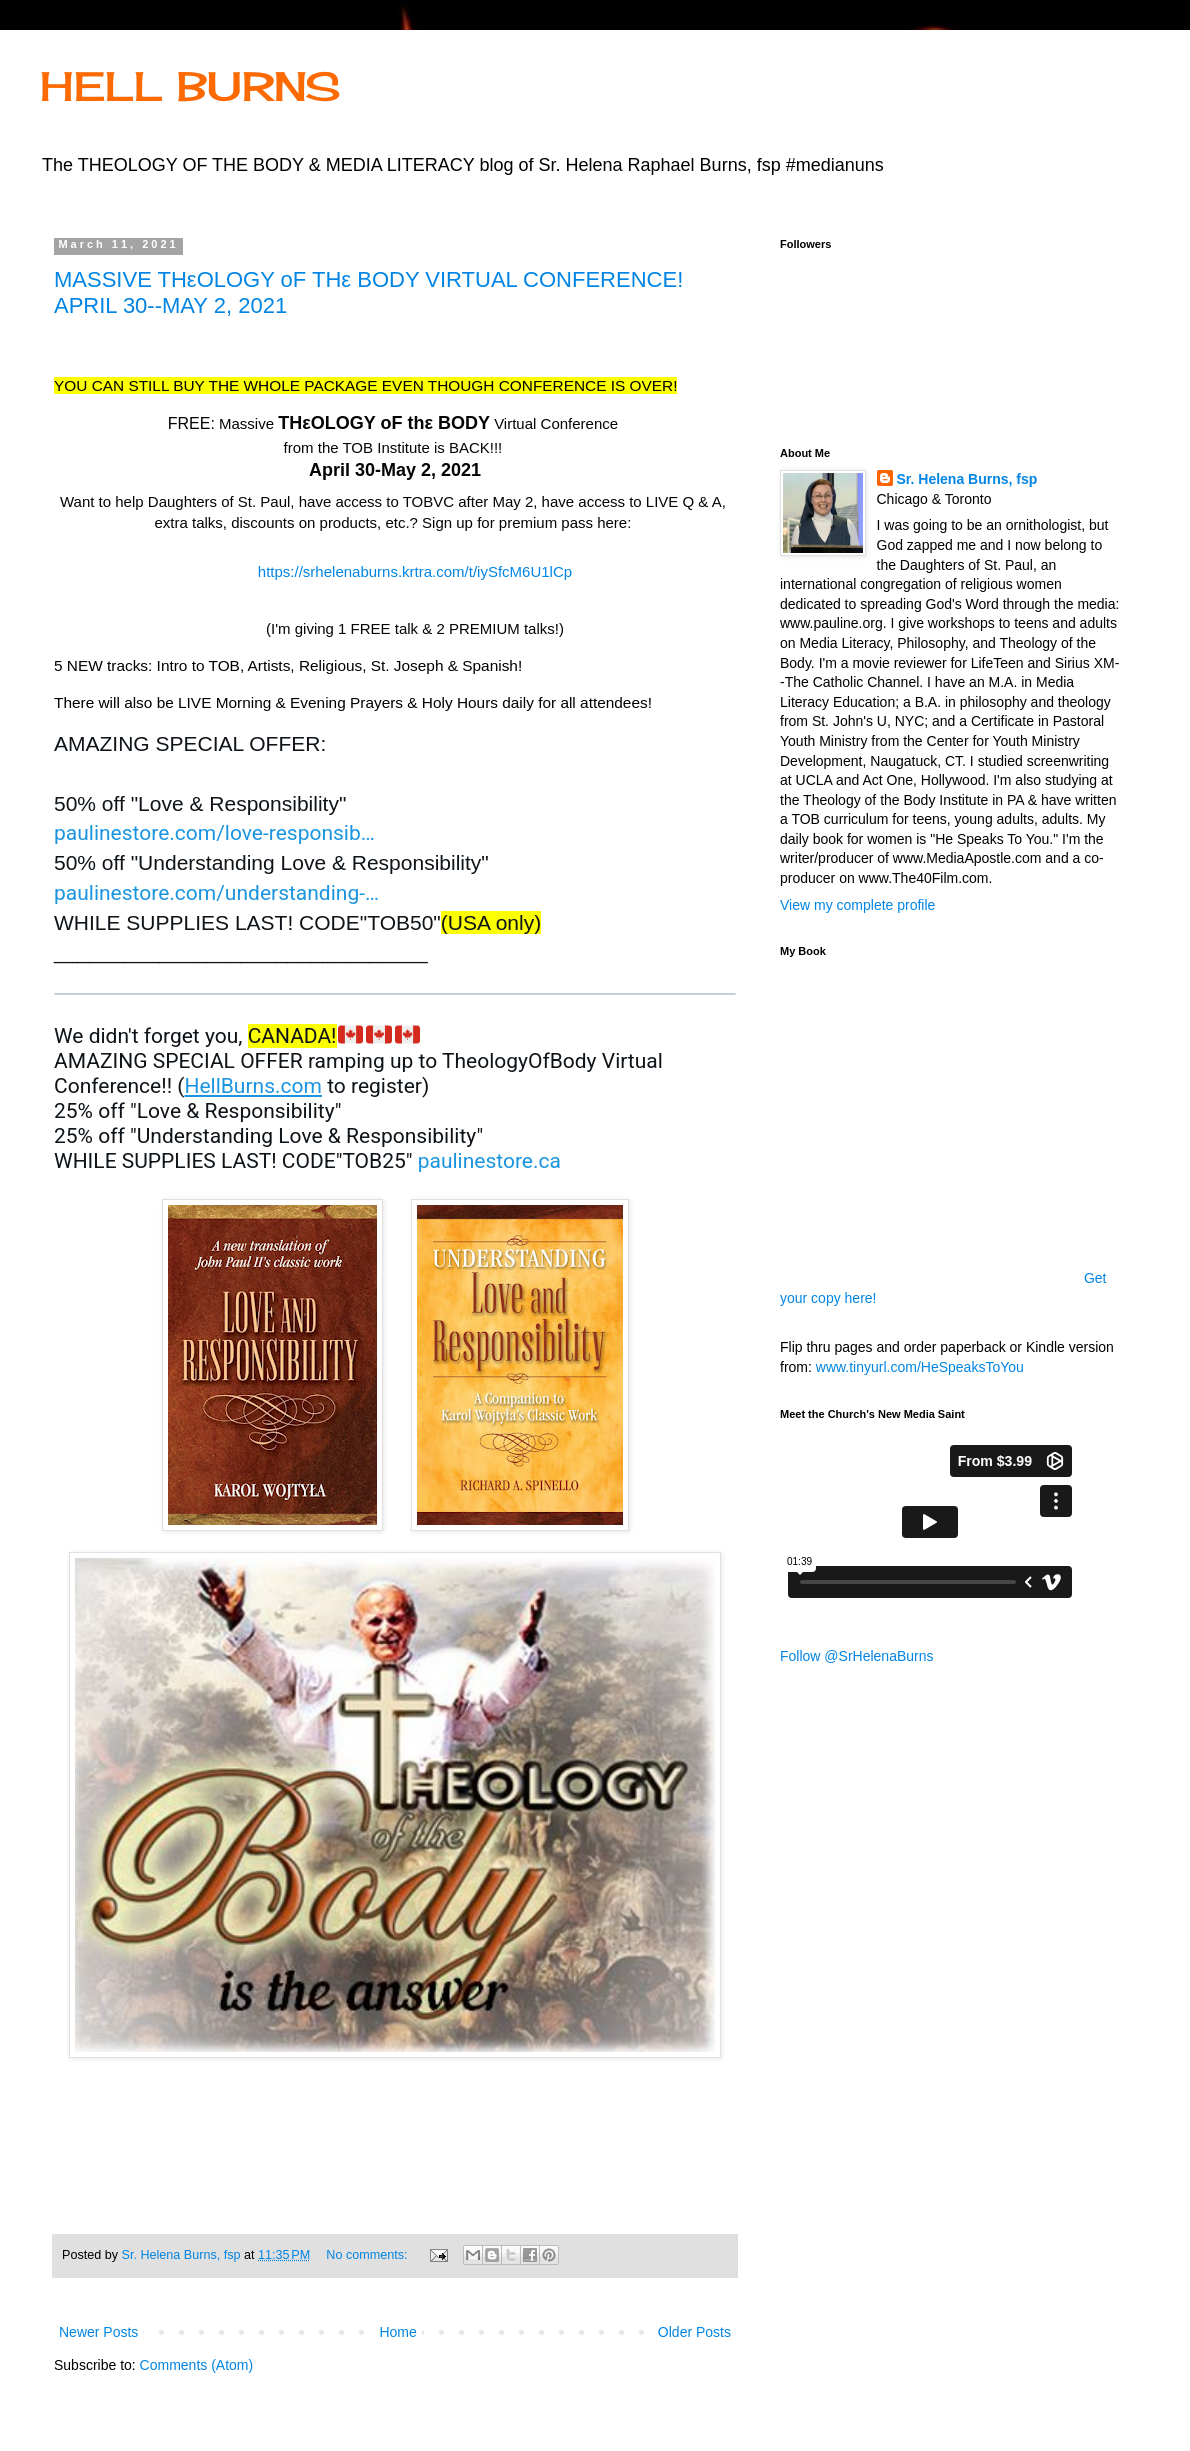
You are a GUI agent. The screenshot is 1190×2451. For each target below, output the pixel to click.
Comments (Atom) (197, 2365)
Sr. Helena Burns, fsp (967, 479)
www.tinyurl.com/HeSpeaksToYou (920, 1367)
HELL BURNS (190, 86)
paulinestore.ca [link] (489, 1161)
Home (397, 2332)
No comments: (368, 2255)
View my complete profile (857, 905)
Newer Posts (98, 2332)
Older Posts (694, 2332)
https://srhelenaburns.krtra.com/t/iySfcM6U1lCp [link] (415, 571)
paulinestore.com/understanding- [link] (216, 893)
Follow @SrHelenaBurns (857, 1656)
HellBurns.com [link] (252, 1086)
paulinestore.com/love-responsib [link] (214, 833)
